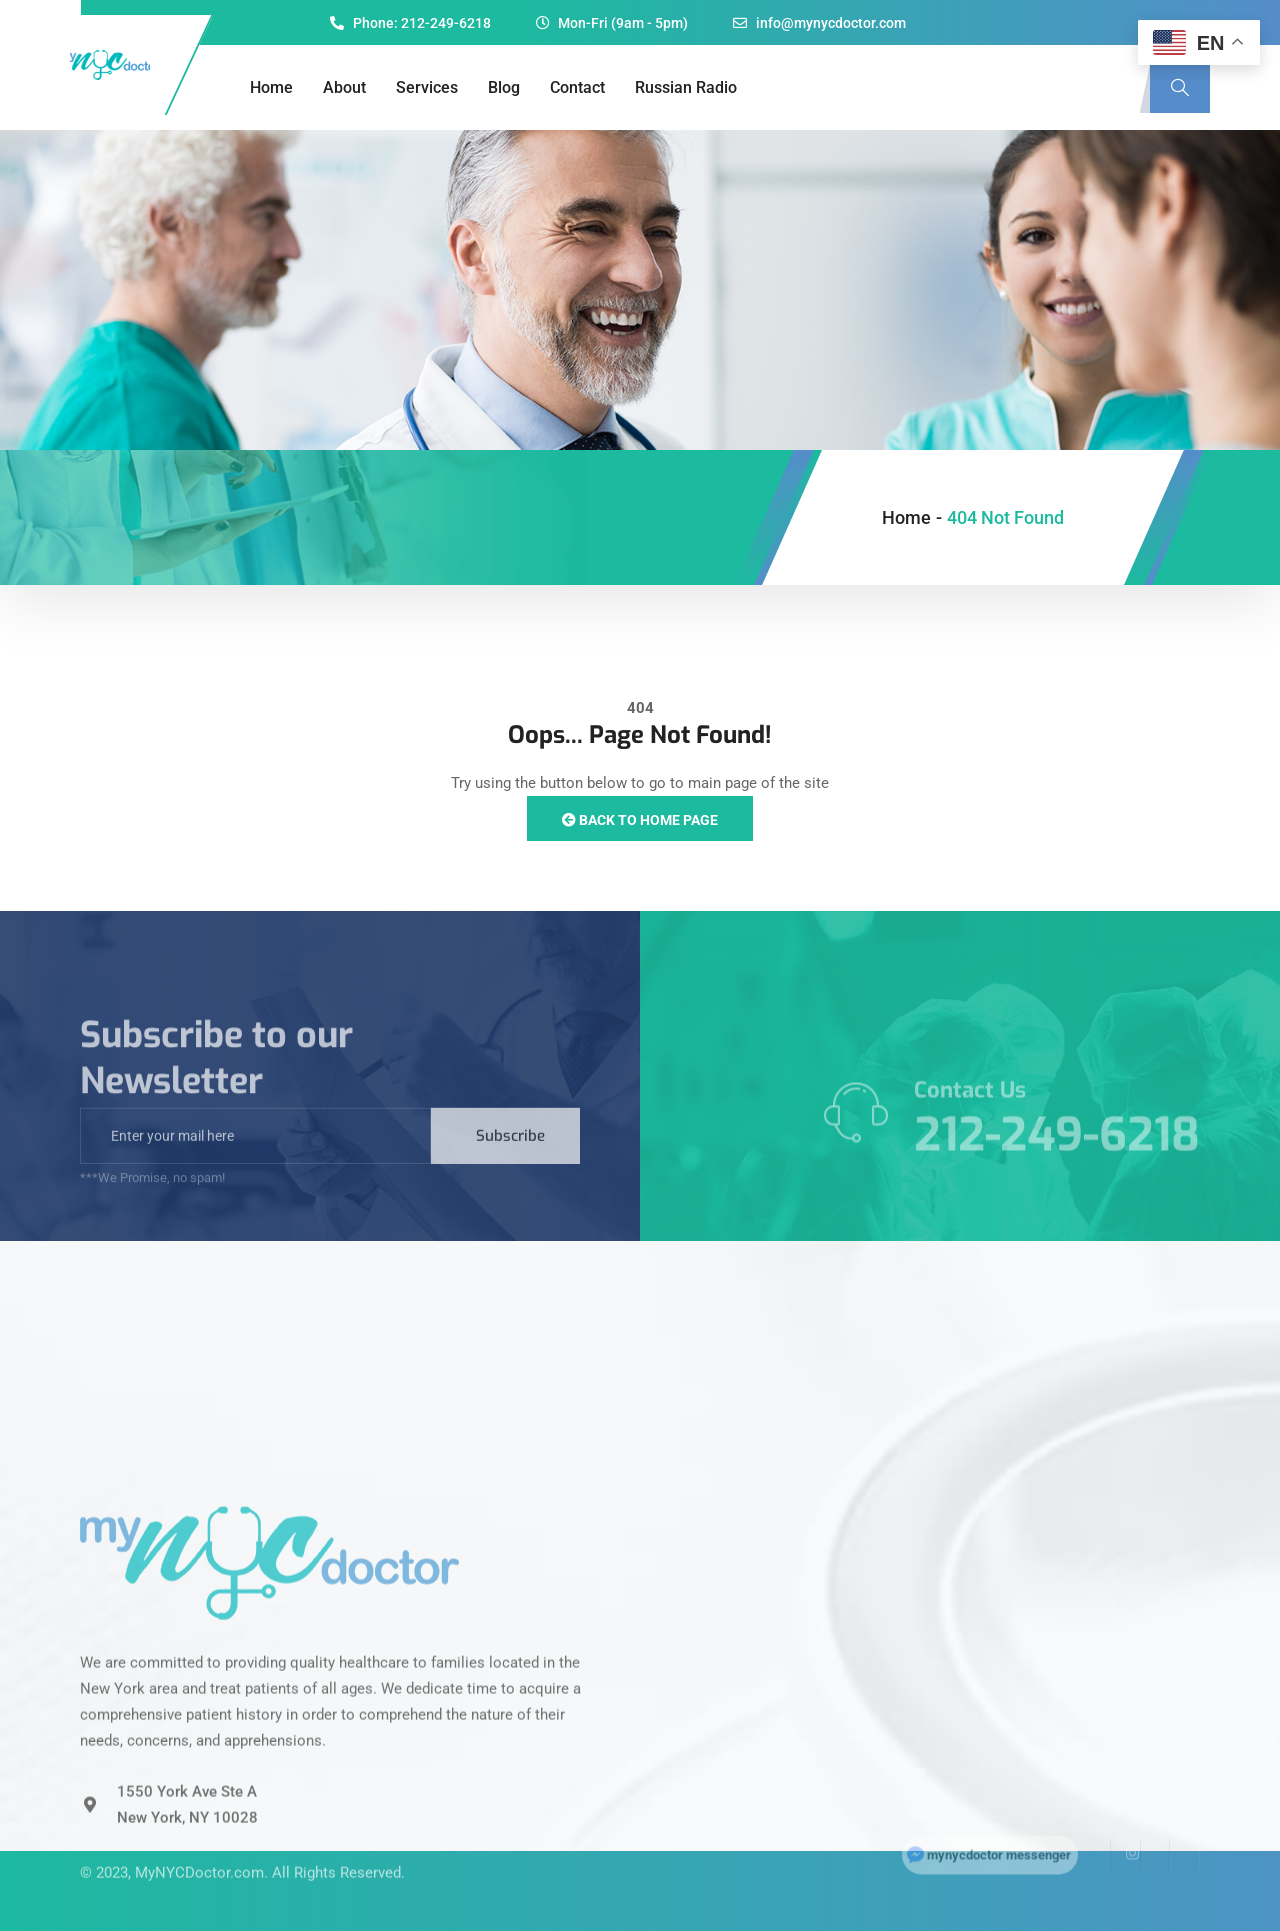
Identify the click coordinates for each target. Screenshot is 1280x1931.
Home (271, 87)
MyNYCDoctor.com (199, 1846)
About (344, 87)
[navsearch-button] (1180, 88)
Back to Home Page (640, 820)
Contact (577, 87)
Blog (504, 87)
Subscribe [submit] (510, 1161)
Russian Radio (686, 87)
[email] (255, 1161)
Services (427, 87)
